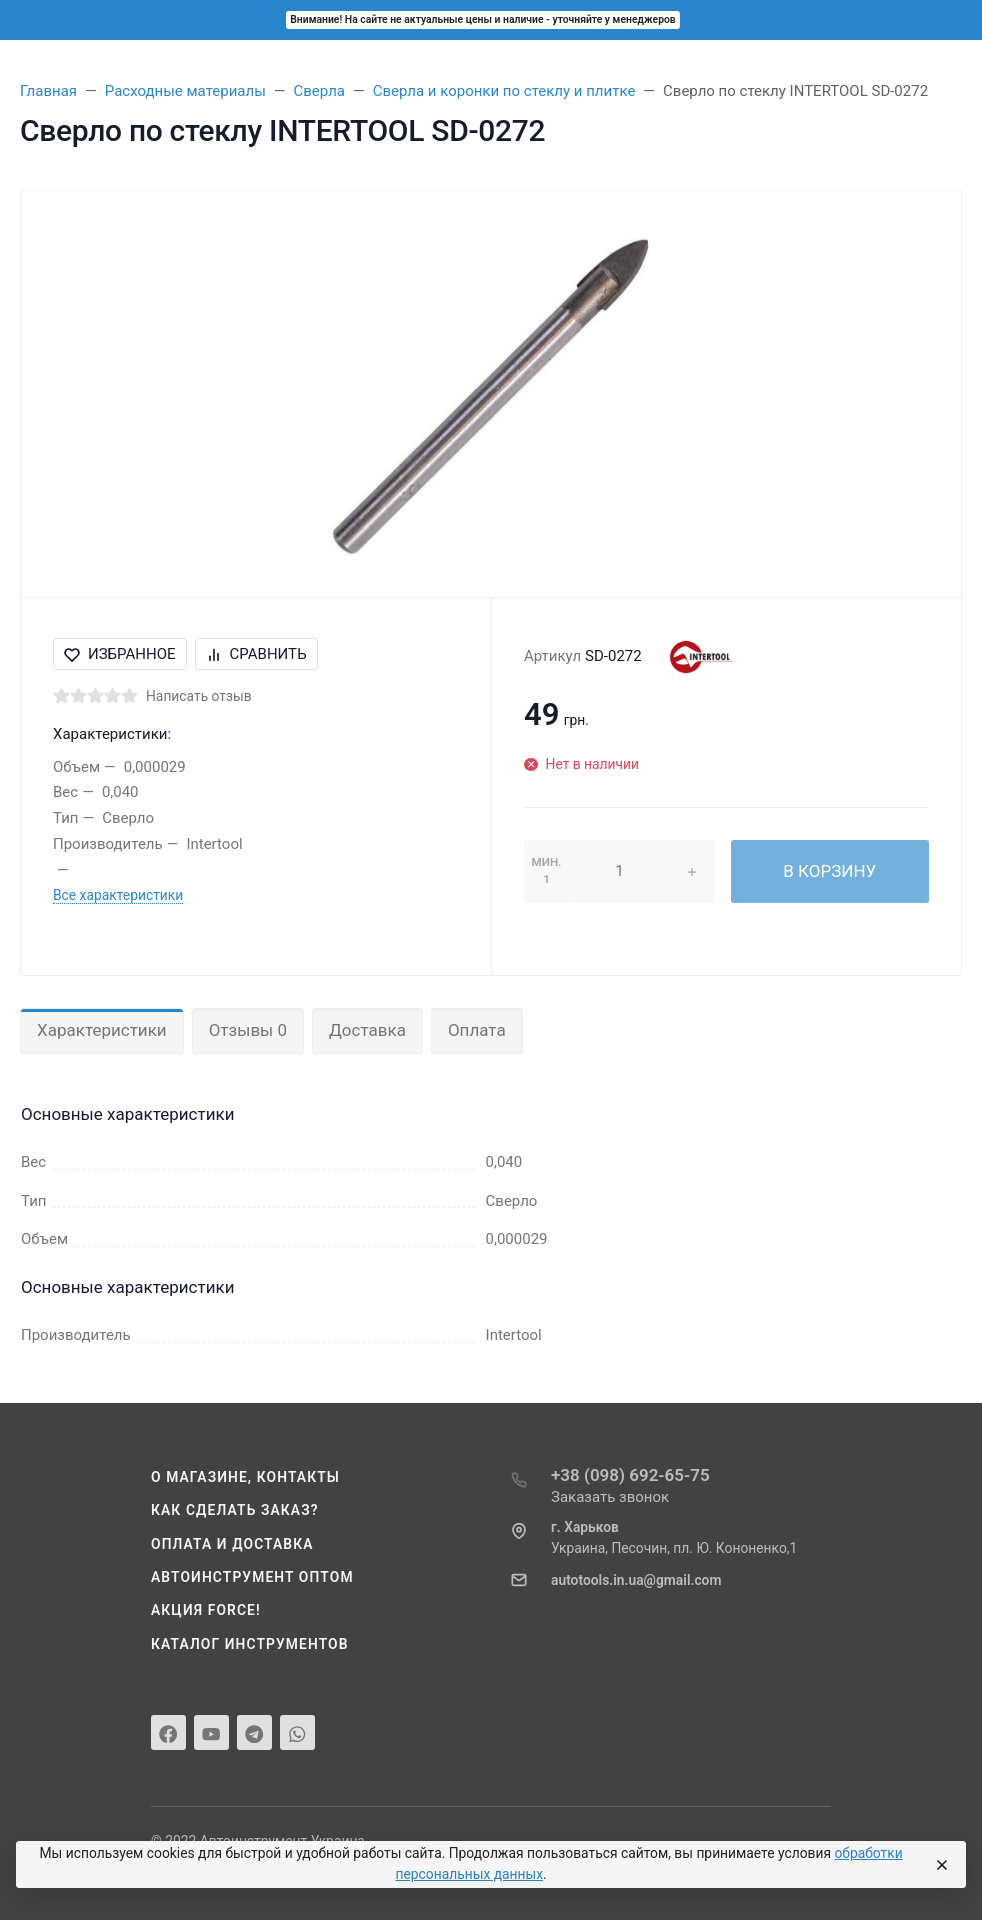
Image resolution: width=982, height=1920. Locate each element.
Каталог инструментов (250, 1644)
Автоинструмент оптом (252, 1577)
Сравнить (256, 654)
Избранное (120, 654)
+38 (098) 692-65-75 (630, 1475)
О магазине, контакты (245, 1477)
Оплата (477, 1030)
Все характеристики (118, 895)
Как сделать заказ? (235, 1510)
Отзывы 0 (248, 1030)
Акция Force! (206, 1610)
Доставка (367, 1030)
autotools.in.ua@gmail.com (636, 1580)
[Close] (941, 1865)
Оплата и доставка (232, 1544)
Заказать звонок (610, 1497)
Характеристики (102, 1030)
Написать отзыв (199, 696)
